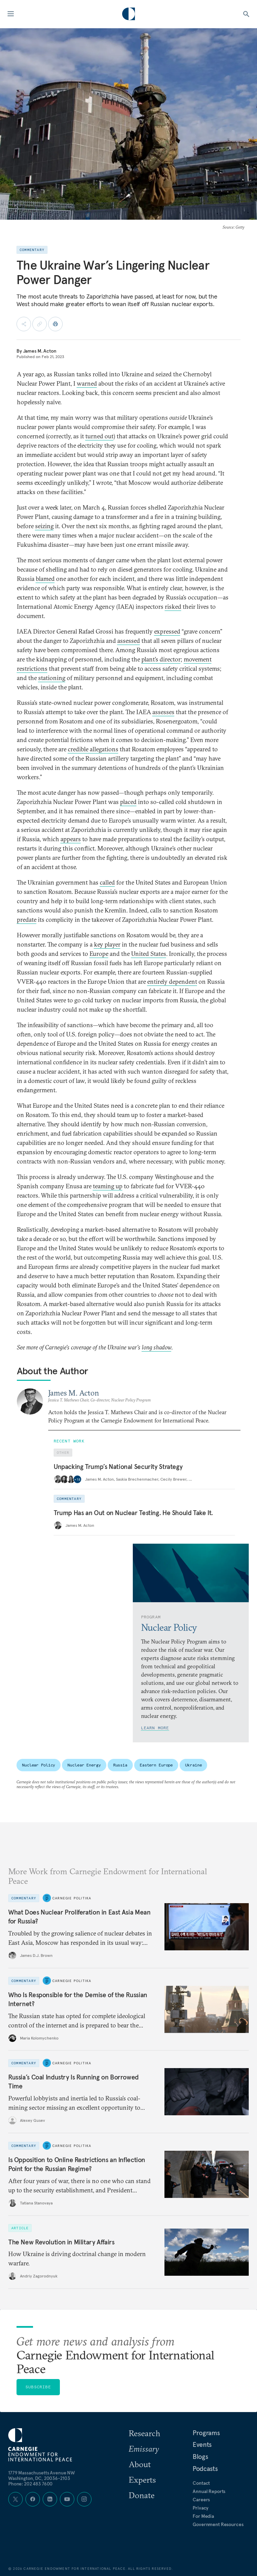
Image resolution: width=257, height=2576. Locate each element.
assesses (163, 712)
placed (128, 802)
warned (87, 383)
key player (107, 944)
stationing (51, 678)
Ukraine (193, 1764)
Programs (206, 2433)
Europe (98, 954)
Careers (201, 2499)
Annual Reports (209, 2491)
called (107, 882)
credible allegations (93, 749)
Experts (142, 2479)
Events (202, 2444)
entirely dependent (172, 981)
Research (144, 2433)
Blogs (200, 2456)
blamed (45, 579)
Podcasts (205, 2468)
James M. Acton (39, 351)
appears (71, 839)
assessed (128, 641)
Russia (120, 1764)
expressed (167, 631)
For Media (203, 2516)
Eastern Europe (156, 1764)
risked (173, 607)
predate (26, 920)
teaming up (107, 1186)
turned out (99, 436)
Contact (201, 2483)
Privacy (200, 2508)
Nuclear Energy (83, 1764)
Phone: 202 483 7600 (30, 2483)
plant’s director (161, 659)
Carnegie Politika (71, 1898)
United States (148, 954)
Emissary (144, 2448)
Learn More (155, 1727)
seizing (44, 526)
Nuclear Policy (38, 1764)
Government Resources (218, 2524)
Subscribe (38, 2386)
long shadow (156, 1347)
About (140, 2464)
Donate (141, 2495)
